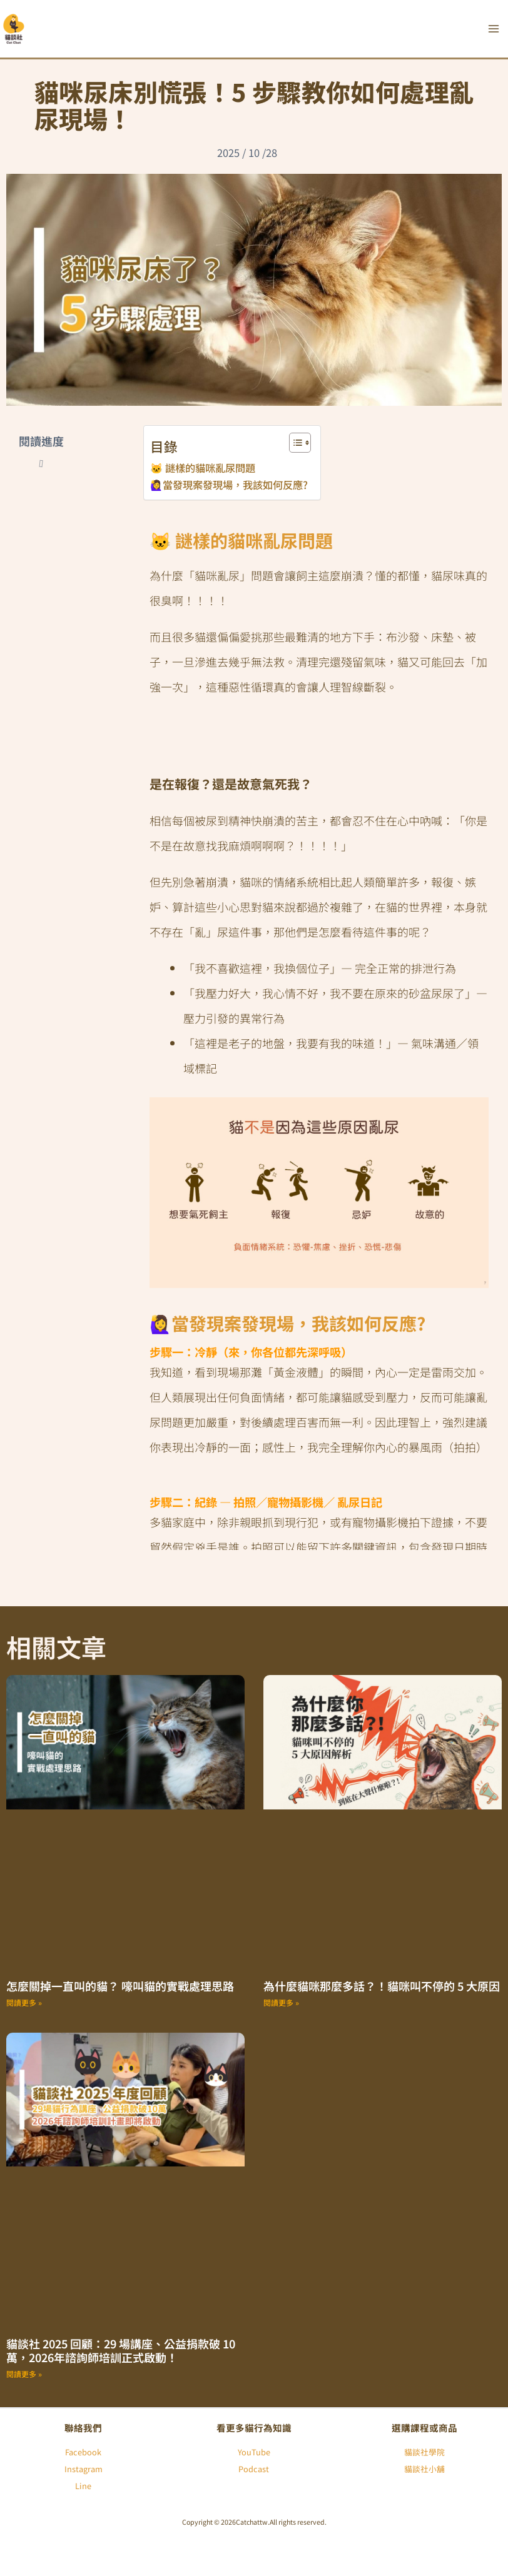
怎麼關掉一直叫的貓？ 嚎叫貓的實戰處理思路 (120, 1986)
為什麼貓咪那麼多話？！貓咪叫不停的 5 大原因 (381, 1986)
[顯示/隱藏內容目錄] (294, 442)
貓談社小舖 (424, 2469)
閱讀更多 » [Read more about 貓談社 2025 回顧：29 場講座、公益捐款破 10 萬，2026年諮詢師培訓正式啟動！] (24, 2373)
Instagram (83, 2469)
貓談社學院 (424, 2452)
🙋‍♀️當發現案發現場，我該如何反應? (229, 484)
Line (83, 2486)
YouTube (254, 2452)
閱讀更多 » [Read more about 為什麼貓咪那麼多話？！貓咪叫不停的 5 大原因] (281, 2002)
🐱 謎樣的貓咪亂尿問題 (202, 467)
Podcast (253, 2469)
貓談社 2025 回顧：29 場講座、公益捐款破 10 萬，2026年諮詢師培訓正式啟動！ (120, 2350)
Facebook (83, 2452)
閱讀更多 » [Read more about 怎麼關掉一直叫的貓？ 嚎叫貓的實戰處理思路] (24, 2002)
